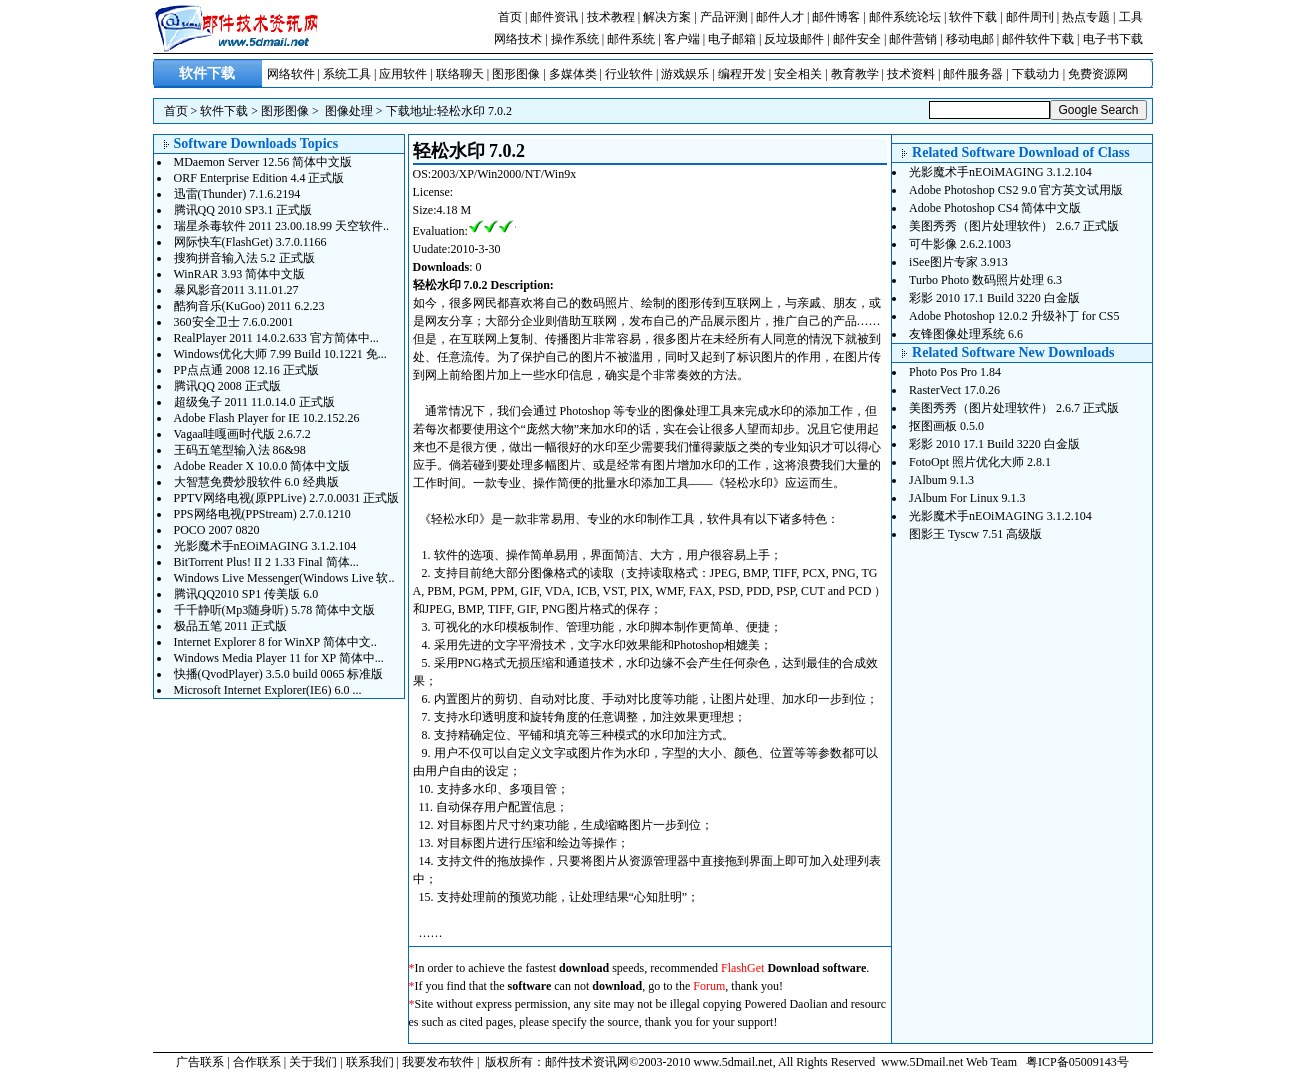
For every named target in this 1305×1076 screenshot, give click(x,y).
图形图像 (516, 74)
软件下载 (973, 17)
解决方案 (667, 17)
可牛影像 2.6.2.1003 (960, 244)
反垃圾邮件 (794, 39)
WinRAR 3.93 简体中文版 (240, 274)
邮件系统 (631, 39)
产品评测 (724, 17)
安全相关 (798, 74)
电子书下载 (1113, 39)
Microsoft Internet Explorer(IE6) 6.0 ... (268, 690)
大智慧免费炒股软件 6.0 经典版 (256, 482)
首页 (510, 17)
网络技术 (518, 39)
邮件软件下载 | (1042, 39)
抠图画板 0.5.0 (946, 426)
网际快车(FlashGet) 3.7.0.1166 (250, 242)
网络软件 (291, 74)
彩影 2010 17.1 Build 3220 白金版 (994, 298)
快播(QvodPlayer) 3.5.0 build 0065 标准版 (279, 674)
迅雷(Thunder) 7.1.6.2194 (237, 194)
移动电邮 (970, 39)
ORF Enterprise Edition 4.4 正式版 (259, 178)
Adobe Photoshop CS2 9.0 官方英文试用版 (1016, 190)
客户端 (682, 39)
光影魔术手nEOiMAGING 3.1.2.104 (265, 546)
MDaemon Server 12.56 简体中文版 (263, 162)
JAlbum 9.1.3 (941, 480)
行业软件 (629, 74)
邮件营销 (913, 39)
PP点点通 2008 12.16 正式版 (246, 370)
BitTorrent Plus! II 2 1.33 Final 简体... (266, 562)
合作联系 (257, 1062)
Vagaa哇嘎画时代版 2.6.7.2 (242, 434)
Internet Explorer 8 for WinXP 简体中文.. (275, 642)
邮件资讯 (554, 17)
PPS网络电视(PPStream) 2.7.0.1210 (262, 514)
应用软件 (403, 74)
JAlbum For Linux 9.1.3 (967, 498)
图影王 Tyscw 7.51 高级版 (975, 534)
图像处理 (349, 111)
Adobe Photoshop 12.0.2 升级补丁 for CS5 (1014, 316)
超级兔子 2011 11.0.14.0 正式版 (254, 402)
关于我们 (313, 1062)
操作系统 (575, 39)
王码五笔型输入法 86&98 (240, 450)
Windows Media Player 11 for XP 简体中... (279, 658)
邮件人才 (780, 17)
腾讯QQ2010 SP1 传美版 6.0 (246, 594)
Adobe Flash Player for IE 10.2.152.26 (267, 418)
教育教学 (855, 74)
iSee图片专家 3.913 (958, 262)
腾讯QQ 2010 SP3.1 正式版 (243, 210)
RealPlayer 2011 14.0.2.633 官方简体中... (276, 338)
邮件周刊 (1030, 17)
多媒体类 (573, 74)
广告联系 (200, 1062)
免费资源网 (1098, 74)
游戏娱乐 (685, 74)
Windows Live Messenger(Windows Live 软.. (284, 578)
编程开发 (742, 74)
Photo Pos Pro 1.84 (955, 372)
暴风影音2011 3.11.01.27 (236, 290)
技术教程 (611, 17)
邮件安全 (857, 39)
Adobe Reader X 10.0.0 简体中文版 (262, 466)
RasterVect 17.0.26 (954, 390)
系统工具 (347, 74)
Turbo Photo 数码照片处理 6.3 (985, 280)
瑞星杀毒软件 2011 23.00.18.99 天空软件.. (282, 226)
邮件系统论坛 (905, 17)
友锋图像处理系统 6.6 (966, 334)
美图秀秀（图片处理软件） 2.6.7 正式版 (1014, 226)
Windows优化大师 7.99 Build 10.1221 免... (280, 354)
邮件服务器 (973, 74)
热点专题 (1086, 17)
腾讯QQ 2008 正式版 (227, 386)
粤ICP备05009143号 (1077, 1062)
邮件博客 (836, 17)
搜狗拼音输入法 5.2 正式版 (244, 258)
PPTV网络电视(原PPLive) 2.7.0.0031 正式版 (287, 498)
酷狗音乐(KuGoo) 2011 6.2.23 (249, 306)
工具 (1131, 17)
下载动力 (1036, 74)
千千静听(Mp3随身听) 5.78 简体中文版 (275, 610)
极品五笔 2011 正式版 (231, 626)
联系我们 (370, 1062)
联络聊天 (460, 74)
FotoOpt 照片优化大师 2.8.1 (980, 462)
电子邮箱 (732, 39)
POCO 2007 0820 (217, 530)
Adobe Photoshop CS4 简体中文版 (995, 208)
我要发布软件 (438, 1062)
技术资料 (911, 74)
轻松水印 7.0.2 (474, 111)
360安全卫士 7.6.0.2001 (234, 322)
